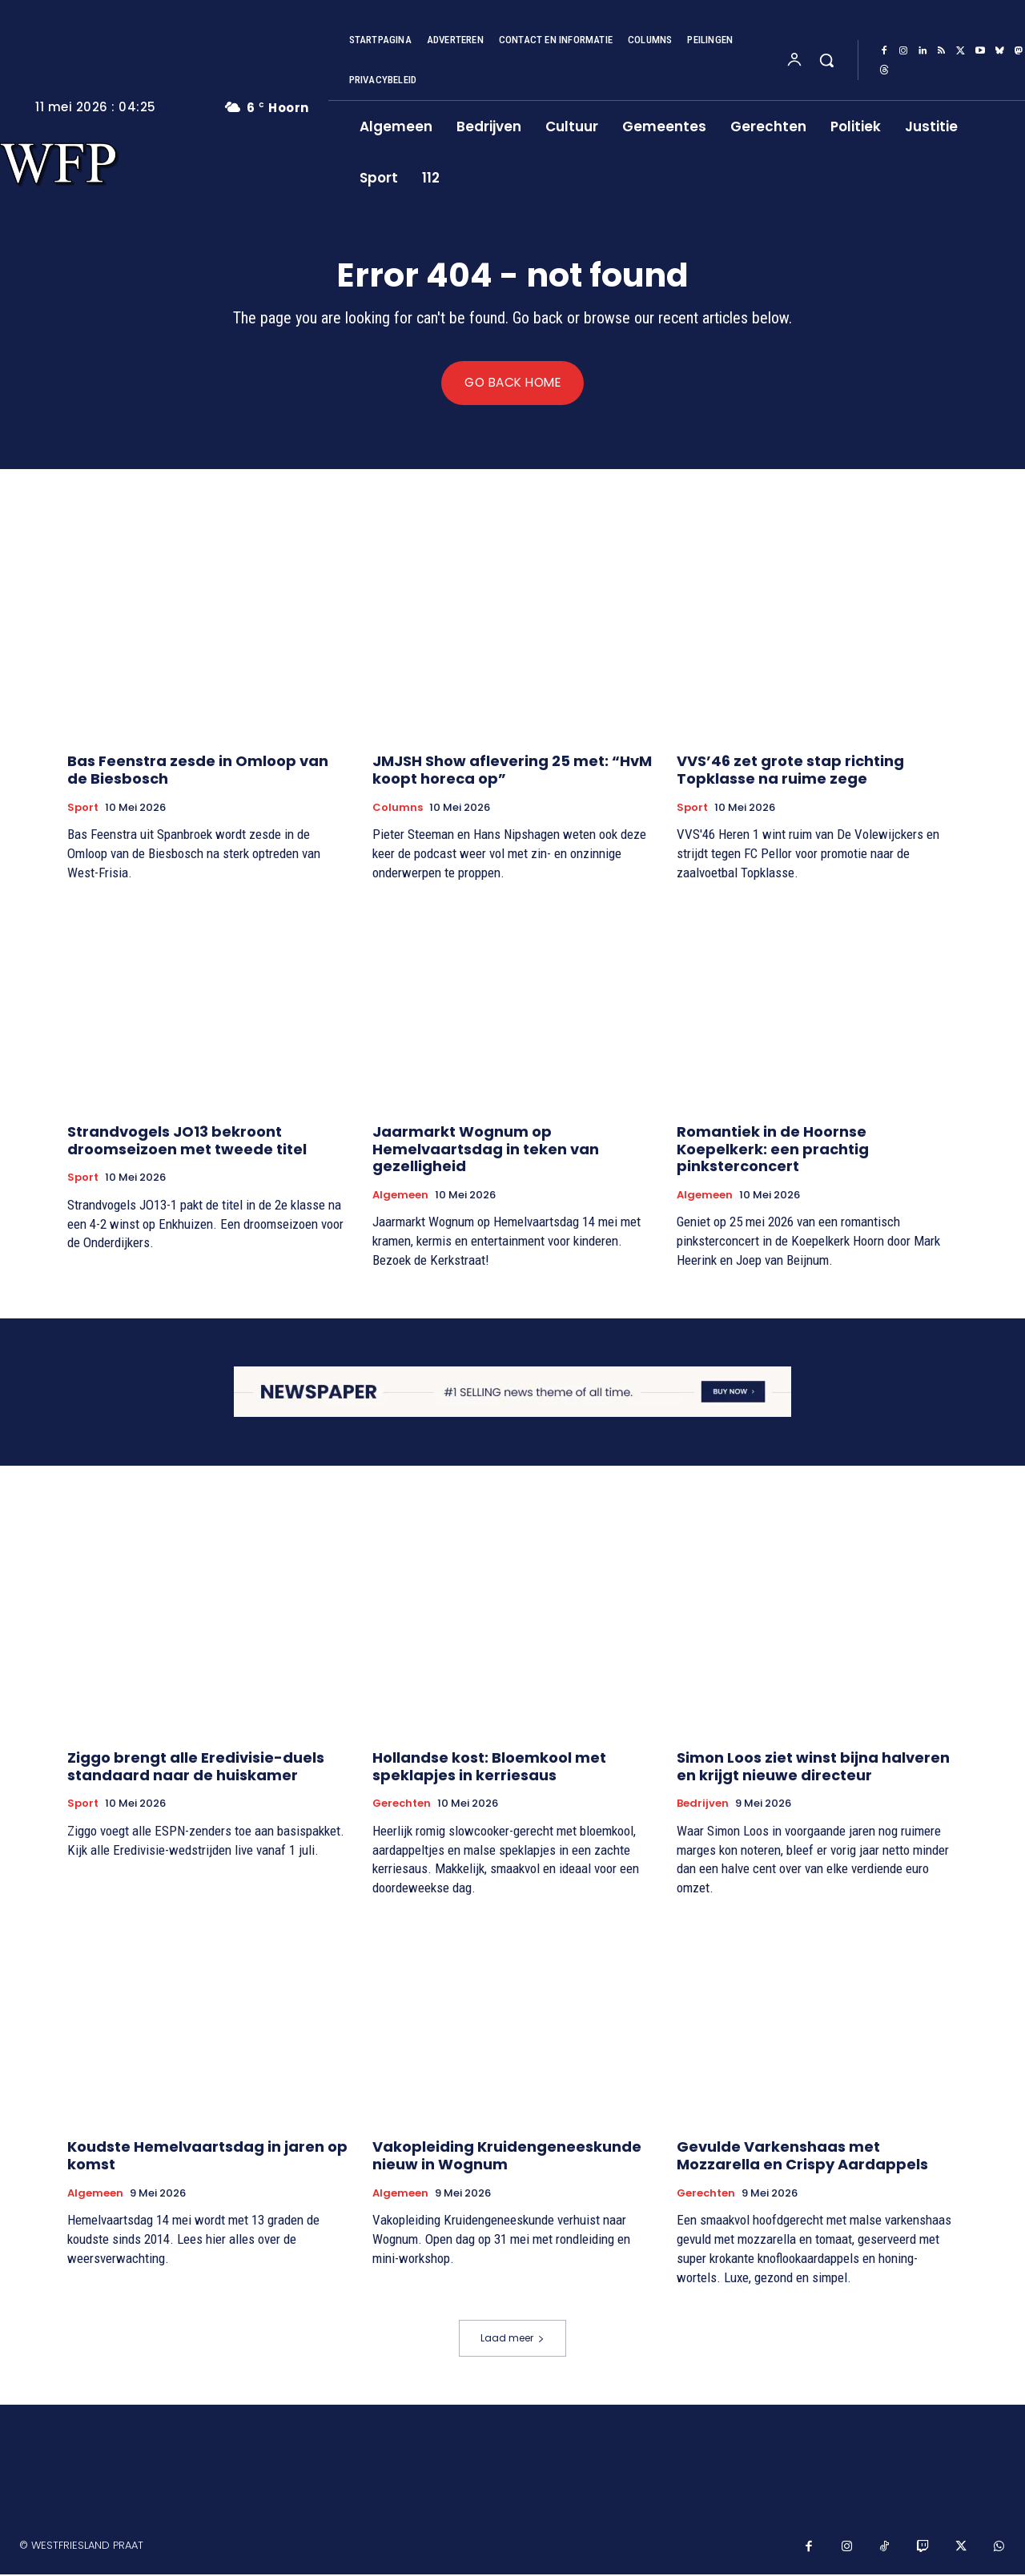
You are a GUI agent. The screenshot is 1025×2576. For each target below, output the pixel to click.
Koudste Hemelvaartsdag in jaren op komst (207, 2158)
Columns (397, 809)
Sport (82, 809)
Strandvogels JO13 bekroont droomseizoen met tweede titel (187, 1142)
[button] (826, 60)
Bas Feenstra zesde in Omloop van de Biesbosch (197, 772)
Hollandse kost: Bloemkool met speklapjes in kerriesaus (489, 1769)
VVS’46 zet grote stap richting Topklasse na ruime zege (790, 772)
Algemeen (400, 1196)
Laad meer (512, 2339)
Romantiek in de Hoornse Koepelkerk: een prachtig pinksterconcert (773, 1150)
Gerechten (401, 1806)
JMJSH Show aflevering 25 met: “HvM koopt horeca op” (512, 772)
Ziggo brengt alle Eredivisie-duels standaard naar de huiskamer (195, 1769)
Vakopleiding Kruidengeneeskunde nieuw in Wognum (506, 2158)
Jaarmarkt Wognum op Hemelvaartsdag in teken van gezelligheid (485, 1150)
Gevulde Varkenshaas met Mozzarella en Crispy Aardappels (802, 2158)
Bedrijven (703, 1806)
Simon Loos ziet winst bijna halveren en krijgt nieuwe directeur (813, 1769)
